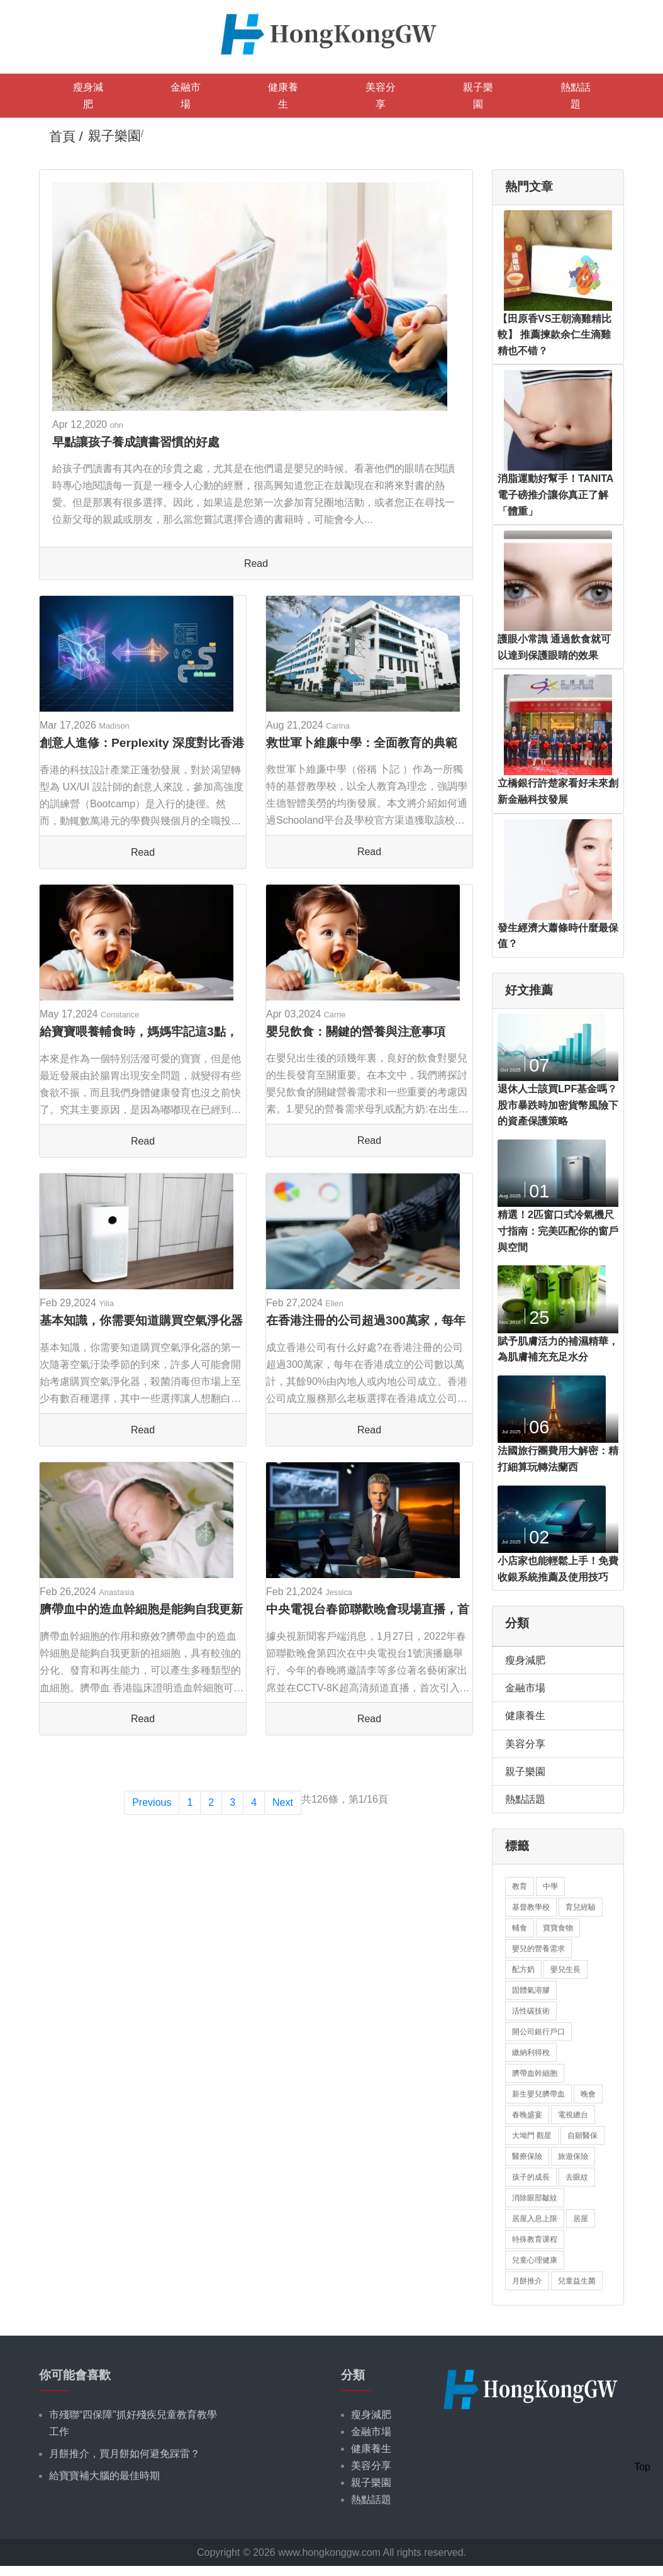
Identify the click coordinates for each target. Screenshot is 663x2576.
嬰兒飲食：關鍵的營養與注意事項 (355, 1031)
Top (642, 2466)
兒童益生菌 (577, 2280)
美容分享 (380, 95)
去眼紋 (577, 2177)
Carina (338, 726)
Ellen (334, 1303)
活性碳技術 (531, 2011)
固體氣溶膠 (531, 1990)
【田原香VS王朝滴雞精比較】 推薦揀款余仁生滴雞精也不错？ (554, 334)
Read (256, 563)
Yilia (106, 1303)
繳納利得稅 (531, 2052)
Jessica (338, 1592)
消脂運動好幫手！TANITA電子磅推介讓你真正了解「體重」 (555, 494)
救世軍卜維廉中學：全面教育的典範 (361, 742)
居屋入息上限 (534, 2218)
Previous (151, 1802)
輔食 (519, 1928)
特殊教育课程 (534, 2239)
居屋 (580, 2218)
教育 (519, 1886)
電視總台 (573, 2114)
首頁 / (66, 136)
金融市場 (185, 95)
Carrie (335, 1014)
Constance (120, 1014)
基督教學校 (531, 1907)
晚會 (588, 2094)
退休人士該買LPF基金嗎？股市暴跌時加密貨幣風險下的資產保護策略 (558, 1105)
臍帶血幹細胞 (534, 2073)
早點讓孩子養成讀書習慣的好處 (136, 442)
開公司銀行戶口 (538, 2031)
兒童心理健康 (534, 2260)
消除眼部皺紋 (534, 2197)
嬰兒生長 (565, 1969)
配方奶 (523, 1969)
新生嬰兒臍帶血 (538, 2094)
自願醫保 (582, 2135)
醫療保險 (527, 2156)
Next (282, 1802)
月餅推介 (527, 2280)
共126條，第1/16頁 (344, 1799)
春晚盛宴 (527, 2114)
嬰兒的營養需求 (538, 1948)
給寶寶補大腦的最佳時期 (104, 2475)
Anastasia (116, 1592)
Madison (114, 726)
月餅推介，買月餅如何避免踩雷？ (124, 2453)
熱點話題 (575, 95)
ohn (116, 425)
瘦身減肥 (88, 95)
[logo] (331, 33)
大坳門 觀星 (532, 2135)
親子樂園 (478, 95)
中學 (550, 1886)
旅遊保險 (573, 2156)
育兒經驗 (581, 1907)
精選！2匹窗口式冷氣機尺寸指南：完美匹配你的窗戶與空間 (558, 1230)
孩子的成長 (531, 2177)
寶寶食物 (558, 1928)
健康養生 (283, 95)
